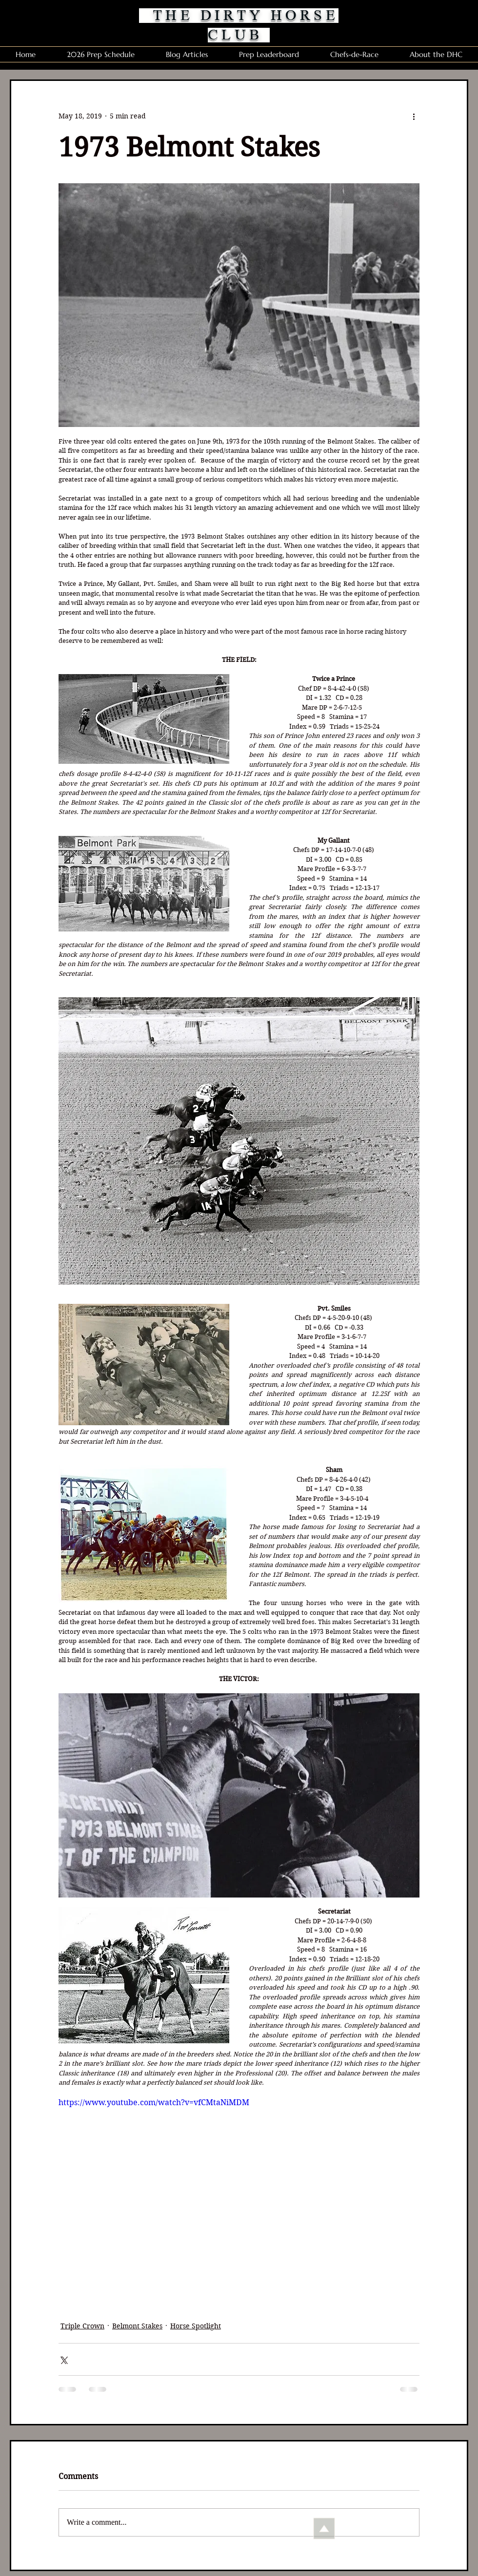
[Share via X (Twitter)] (63, 2359)
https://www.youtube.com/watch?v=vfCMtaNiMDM (154, 2102)
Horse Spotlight (195, 2326)
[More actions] (413, 116)
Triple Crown (82, 2326)
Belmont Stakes (137, 2326)
